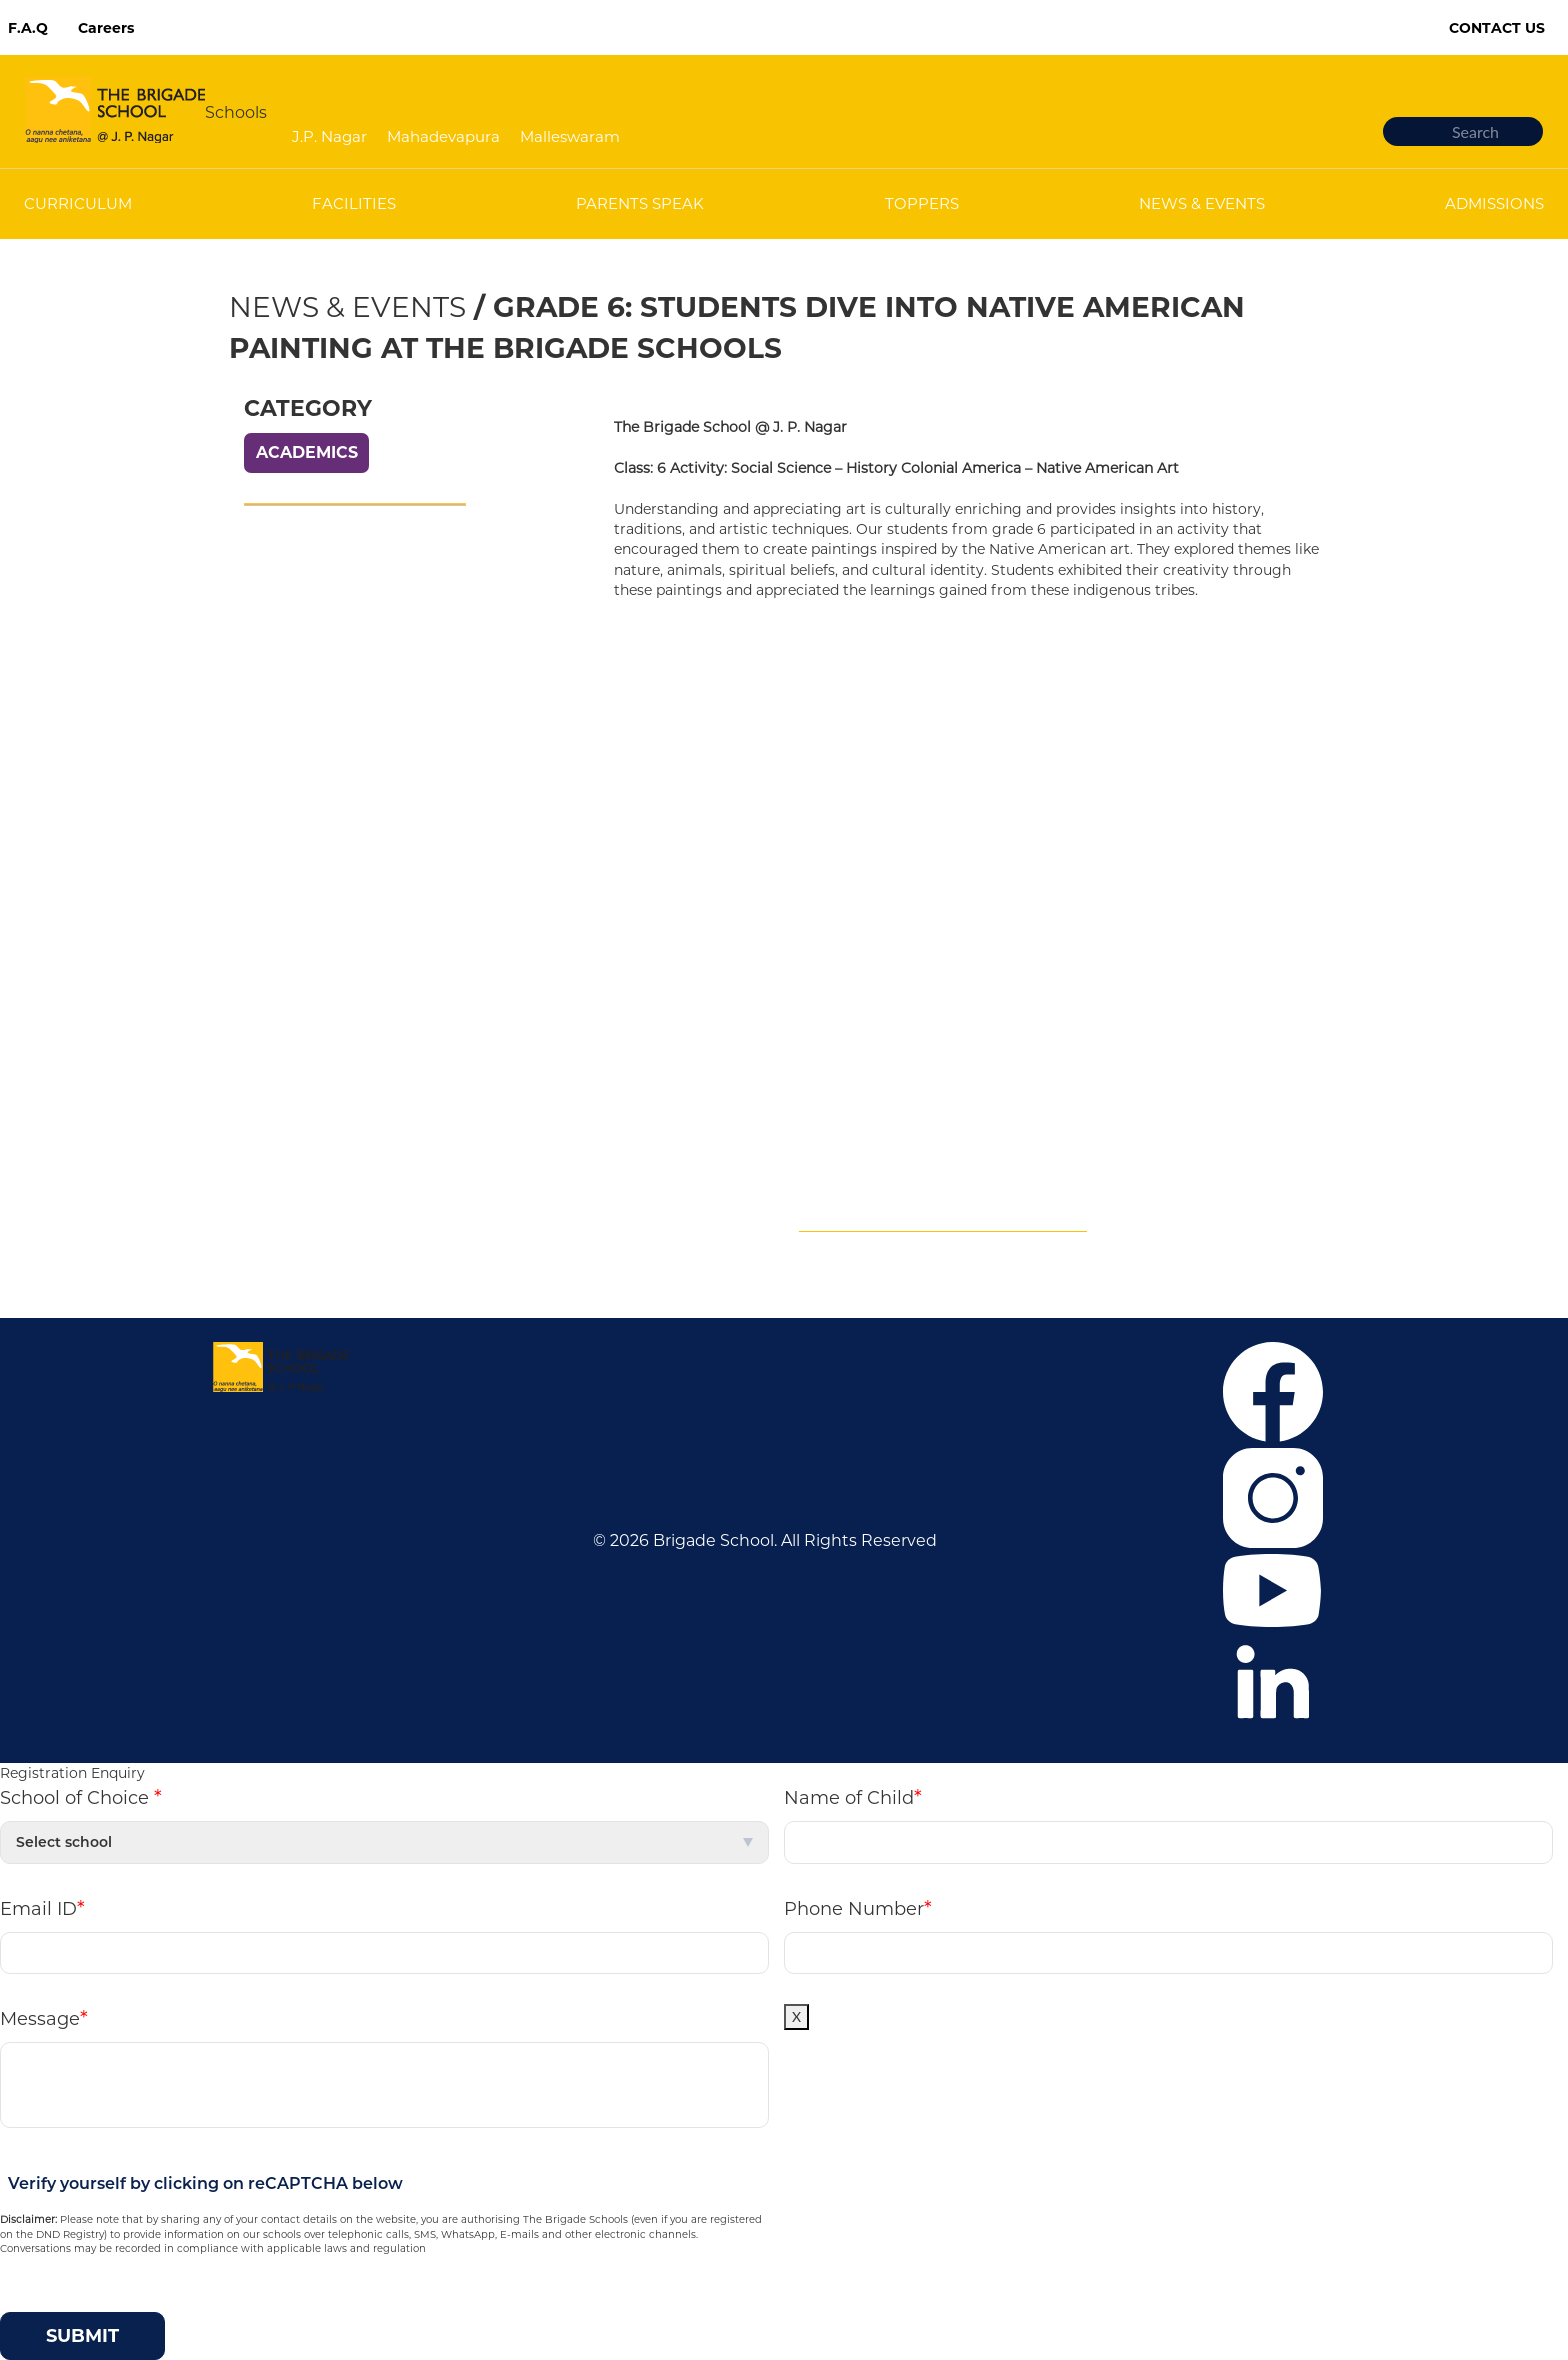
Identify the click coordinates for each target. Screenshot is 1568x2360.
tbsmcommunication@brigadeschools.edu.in (1034, 1194)
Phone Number (858, 1908)
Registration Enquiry (72, 1773)
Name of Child (853, 1797)
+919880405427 (926, 1164)
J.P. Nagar (329, 136)
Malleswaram (570, 136)
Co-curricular (285, 814)
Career (260, 724)
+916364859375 (1006, 1134)
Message (44, 2018)
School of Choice (81, 1797)
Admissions (280, 784)
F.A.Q (28, 28)
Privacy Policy (288, 904)
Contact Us (1497, 28)
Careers (106, 28)
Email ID (42, 1908)
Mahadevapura (443, 136)
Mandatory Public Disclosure (943, 1224)
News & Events (347, 307)
